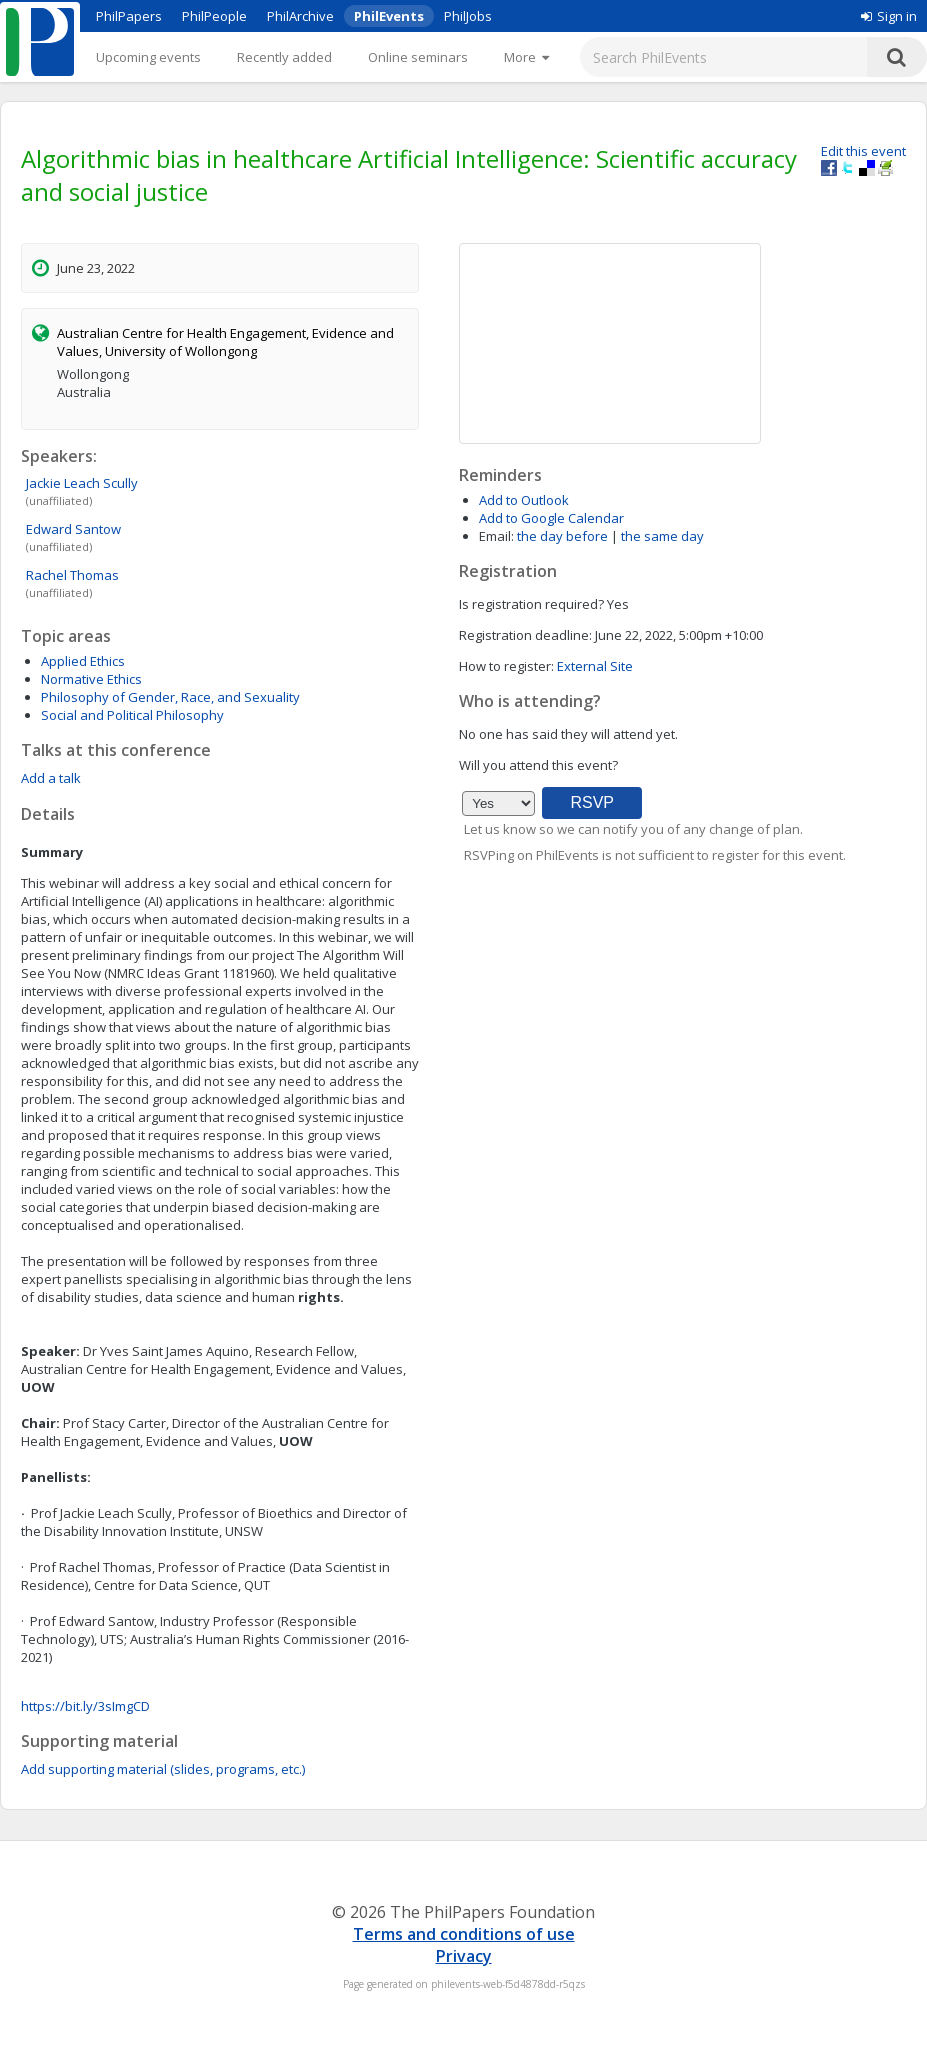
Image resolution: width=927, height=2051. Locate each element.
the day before (562, 536)
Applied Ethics (83, 661)
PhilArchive (300, 16)
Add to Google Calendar (551, 518)
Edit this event (863, 151)
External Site (595, 666)
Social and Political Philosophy (132, 715)
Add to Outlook (524, 500)
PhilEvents (389, 16)
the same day (662, 536)
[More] (526, 57)
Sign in (889, 16)
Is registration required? (531, 604)
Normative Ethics (91, 679)
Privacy (464, 1956)
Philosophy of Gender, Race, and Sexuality (170, 697)
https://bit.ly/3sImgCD (85, 1706)
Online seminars (418, 57)
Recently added (284, 57)
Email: (496, 536)
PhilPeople (214, 16)
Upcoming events (148, 57)
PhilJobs (468, 16)
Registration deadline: (525, 635)
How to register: (506, 666)
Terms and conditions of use (464, 1934)
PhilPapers (129, 16)
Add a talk (51, 778)
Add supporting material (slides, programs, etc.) (163, 1769)
